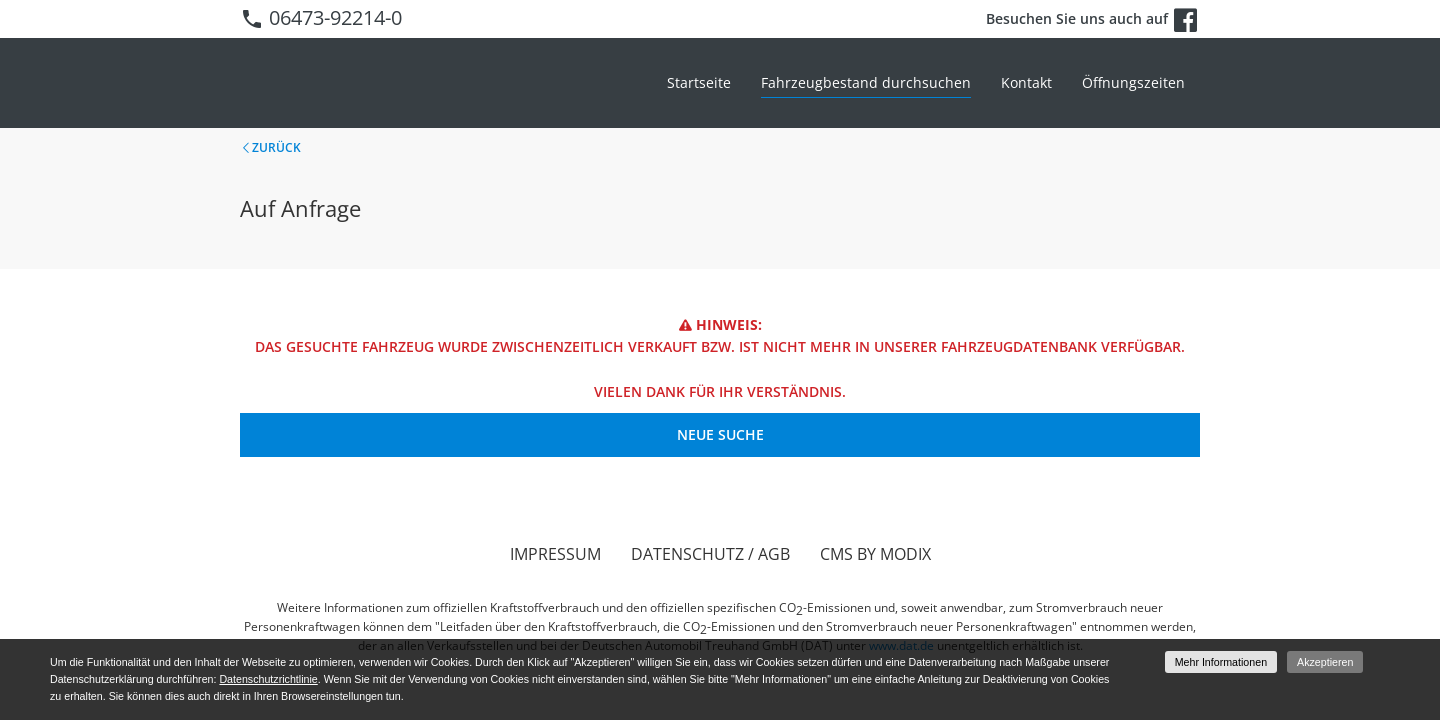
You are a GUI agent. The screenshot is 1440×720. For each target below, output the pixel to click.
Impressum (555, 554)
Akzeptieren (1325, 662)
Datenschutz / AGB (710, 554)
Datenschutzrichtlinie (268, 679)
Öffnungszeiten (1133, 82)
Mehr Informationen (1221, 662)
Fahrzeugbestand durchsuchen (866, 82)
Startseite (699, 82)
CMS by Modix (875, 554)
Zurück (276, 147)
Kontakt (1026, 82)
